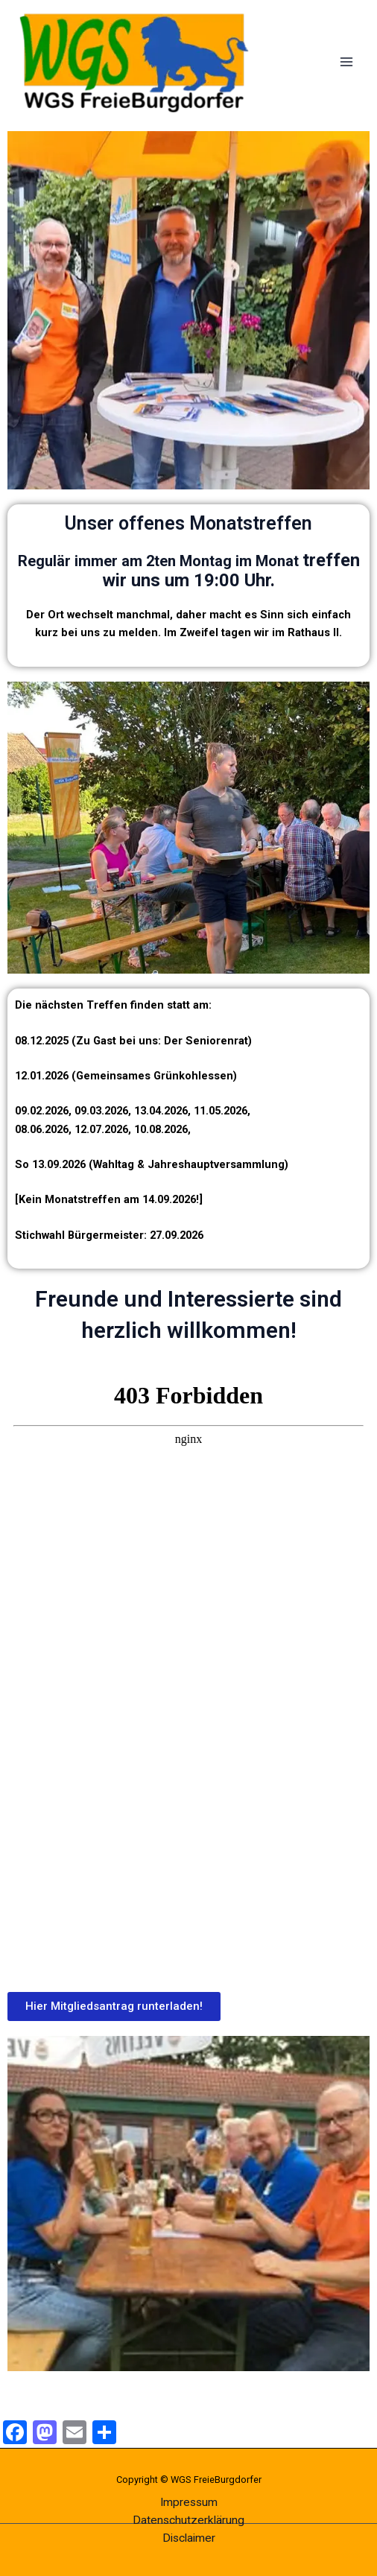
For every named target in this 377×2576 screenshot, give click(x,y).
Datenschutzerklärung (188, 2520)
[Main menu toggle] (346, 61)
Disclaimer (188, 2538)
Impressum (189, 2502)
